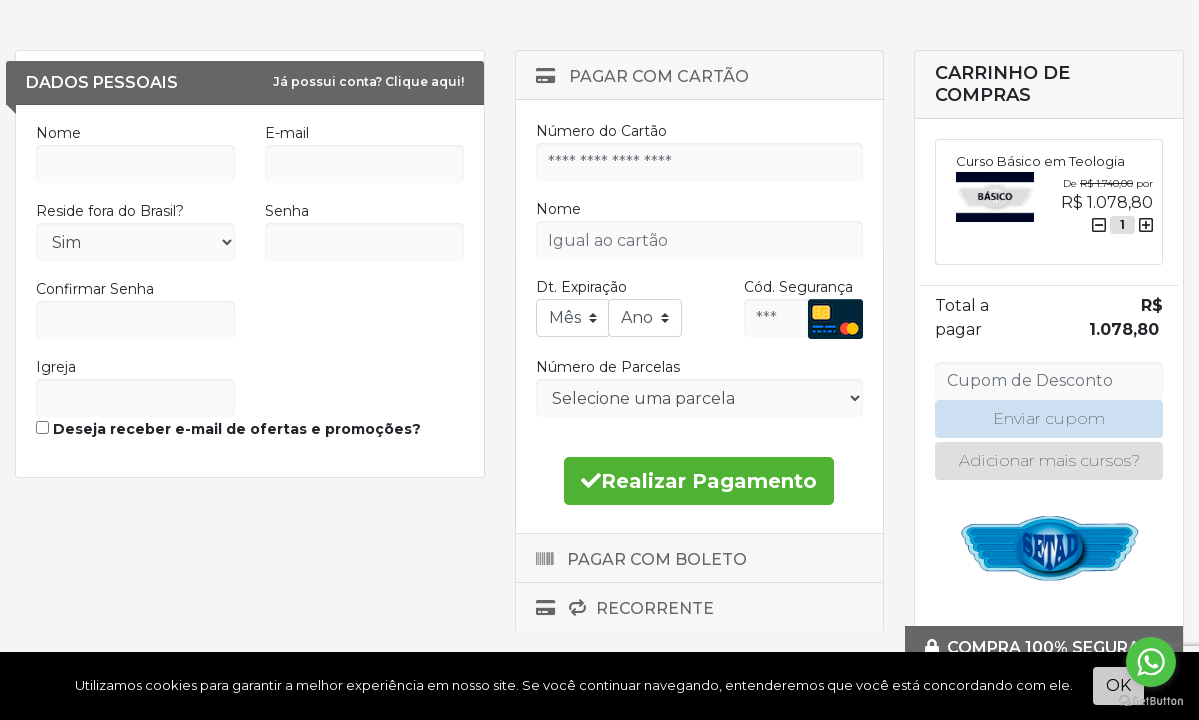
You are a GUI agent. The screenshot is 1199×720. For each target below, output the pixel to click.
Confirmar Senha (95, 289)
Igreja (56, 367)
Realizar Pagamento (699, 481)
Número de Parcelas (608, 367)
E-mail (287, 133)
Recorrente (625, 608)
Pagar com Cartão (642, 76)
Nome (58, 133)
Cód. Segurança (798, 287)
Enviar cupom (1049, 418)
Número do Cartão (601, 131)
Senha (287, 211)
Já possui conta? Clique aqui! (368, 81)
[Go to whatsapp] (1151, 662)
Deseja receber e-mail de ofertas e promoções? (228, 429)
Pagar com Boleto (641, 559)
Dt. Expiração (581, 287)
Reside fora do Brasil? (110, 211)
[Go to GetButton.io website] (1151, 700)
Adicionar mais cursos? (1049, 460)
